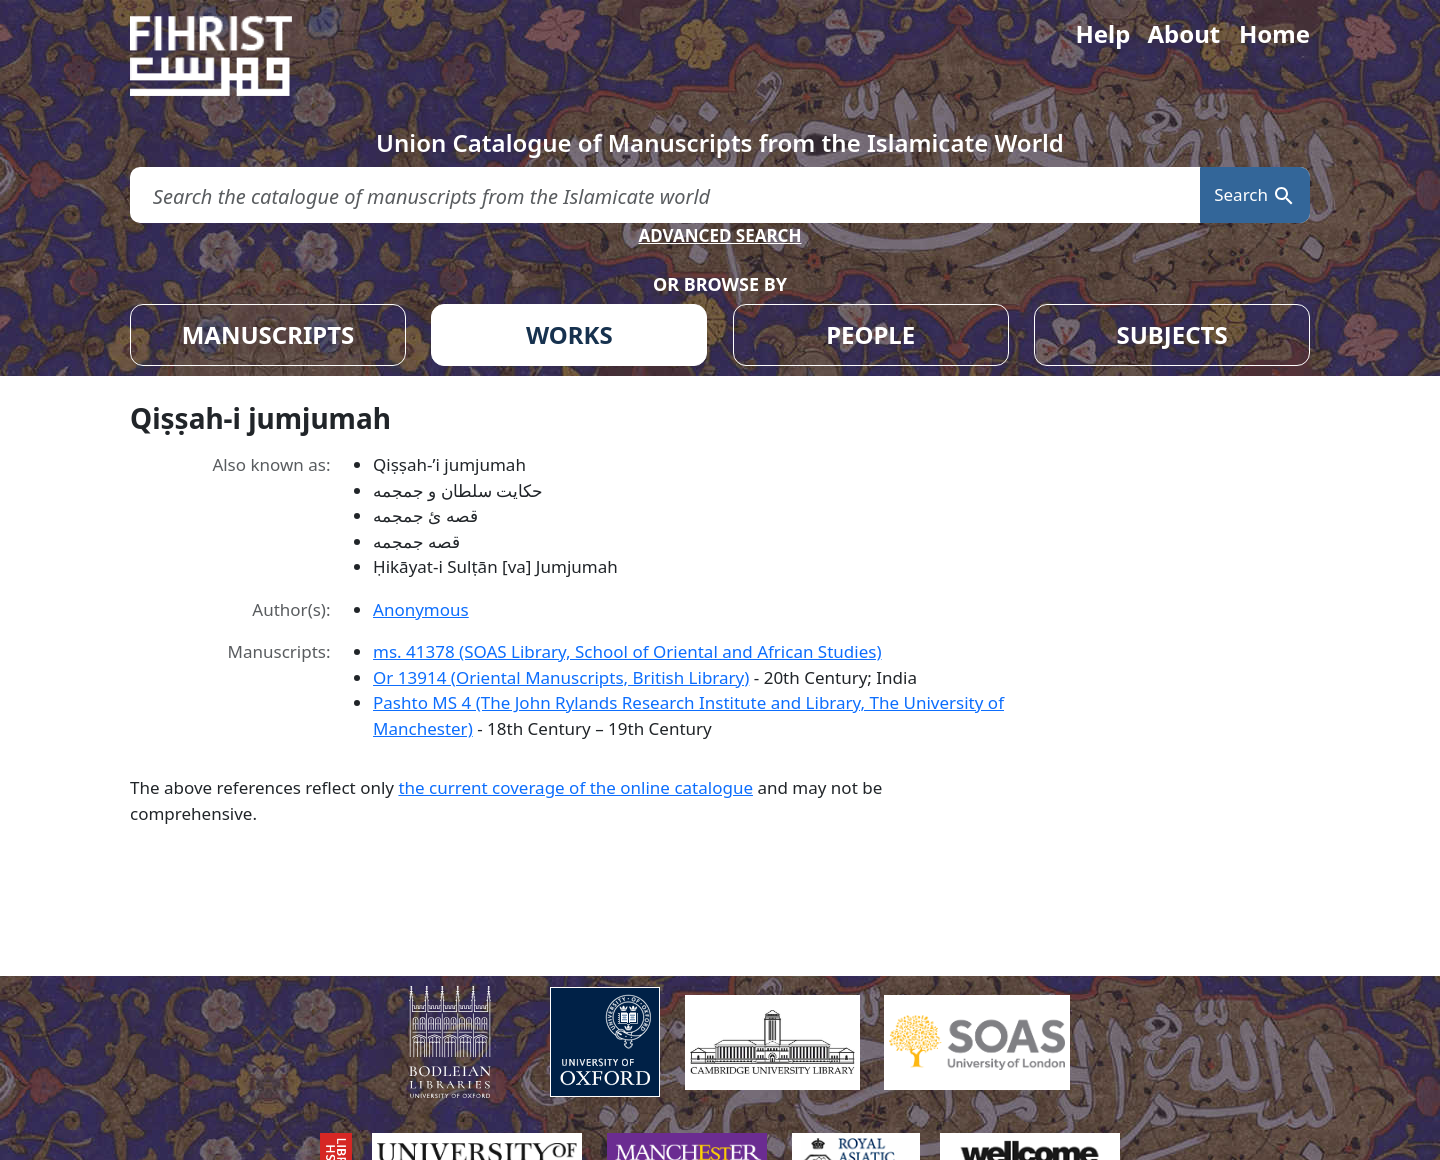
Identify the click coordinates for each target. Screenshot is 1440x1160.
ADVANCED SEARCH (719, 235)
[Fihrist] (230, 56)
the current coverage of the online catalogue (575, 787)
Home (1274, 33)
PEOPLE (870, 334)
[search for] (665, 195)
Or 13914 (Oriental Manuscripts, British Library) (561, 677)
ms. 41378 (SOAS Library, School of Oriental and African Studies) (627, 651)
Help (1102, 33)
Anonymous (421, 609)
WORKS (569, 334)
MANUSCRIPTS (268, 334)
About (1183, 33)
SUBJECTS (1171, 334)
